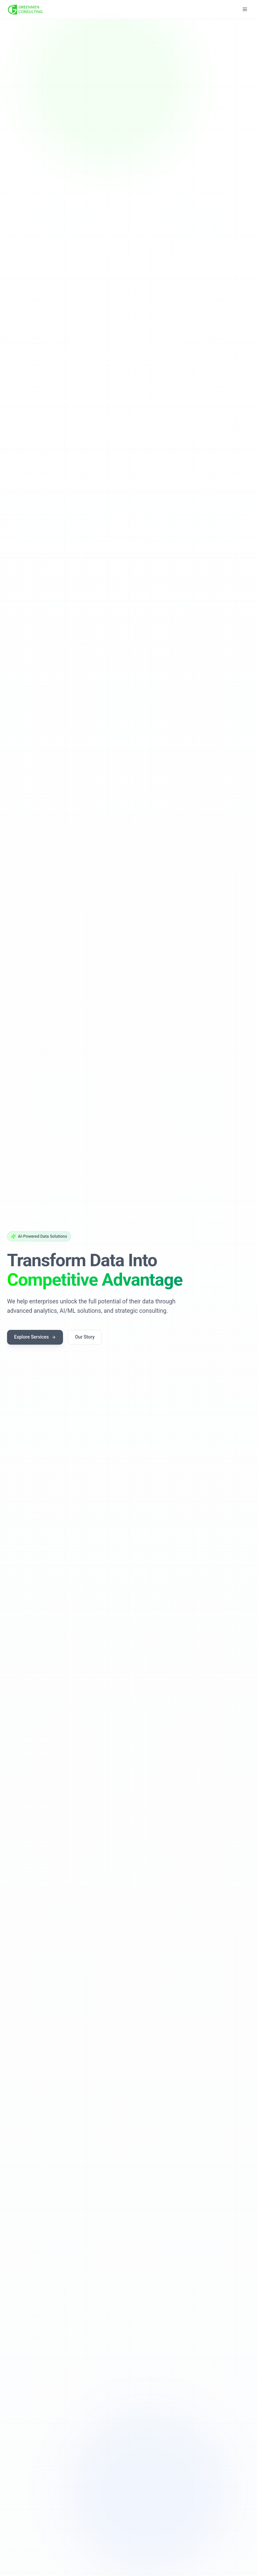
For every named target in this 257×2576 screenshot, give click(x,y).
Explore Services (35, 1337)
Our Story (85, 1337)
